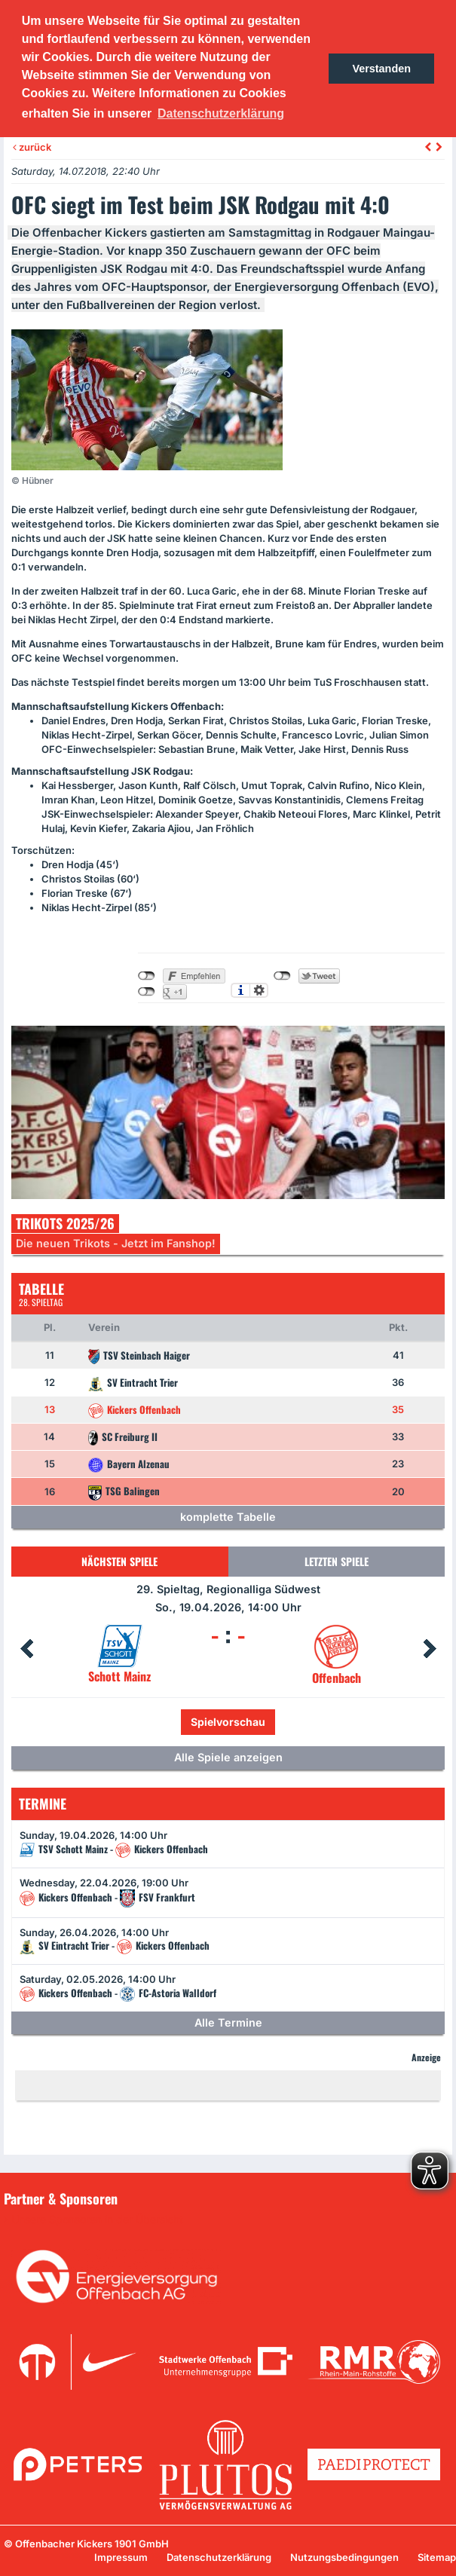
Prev (26, 1649)
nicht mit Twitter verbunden (282, 976)
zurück (32, 147)
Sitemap (437, 2557)
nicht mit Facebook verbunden (146, 976)
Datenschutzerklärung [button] (221, 113)
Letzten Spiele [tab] (337, 1561)
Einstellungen (258, 990)
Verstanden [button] (381, 69)
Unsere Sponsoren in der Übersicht (97, 2219)
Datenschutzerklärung (219, 2557)
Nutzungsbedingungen (344, 2557)
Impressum (121, 2557)
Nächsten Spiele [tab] (119, 1561)
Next (430, 1649)
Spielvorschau (228, 1721)
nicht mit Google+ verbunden (146, 991)
